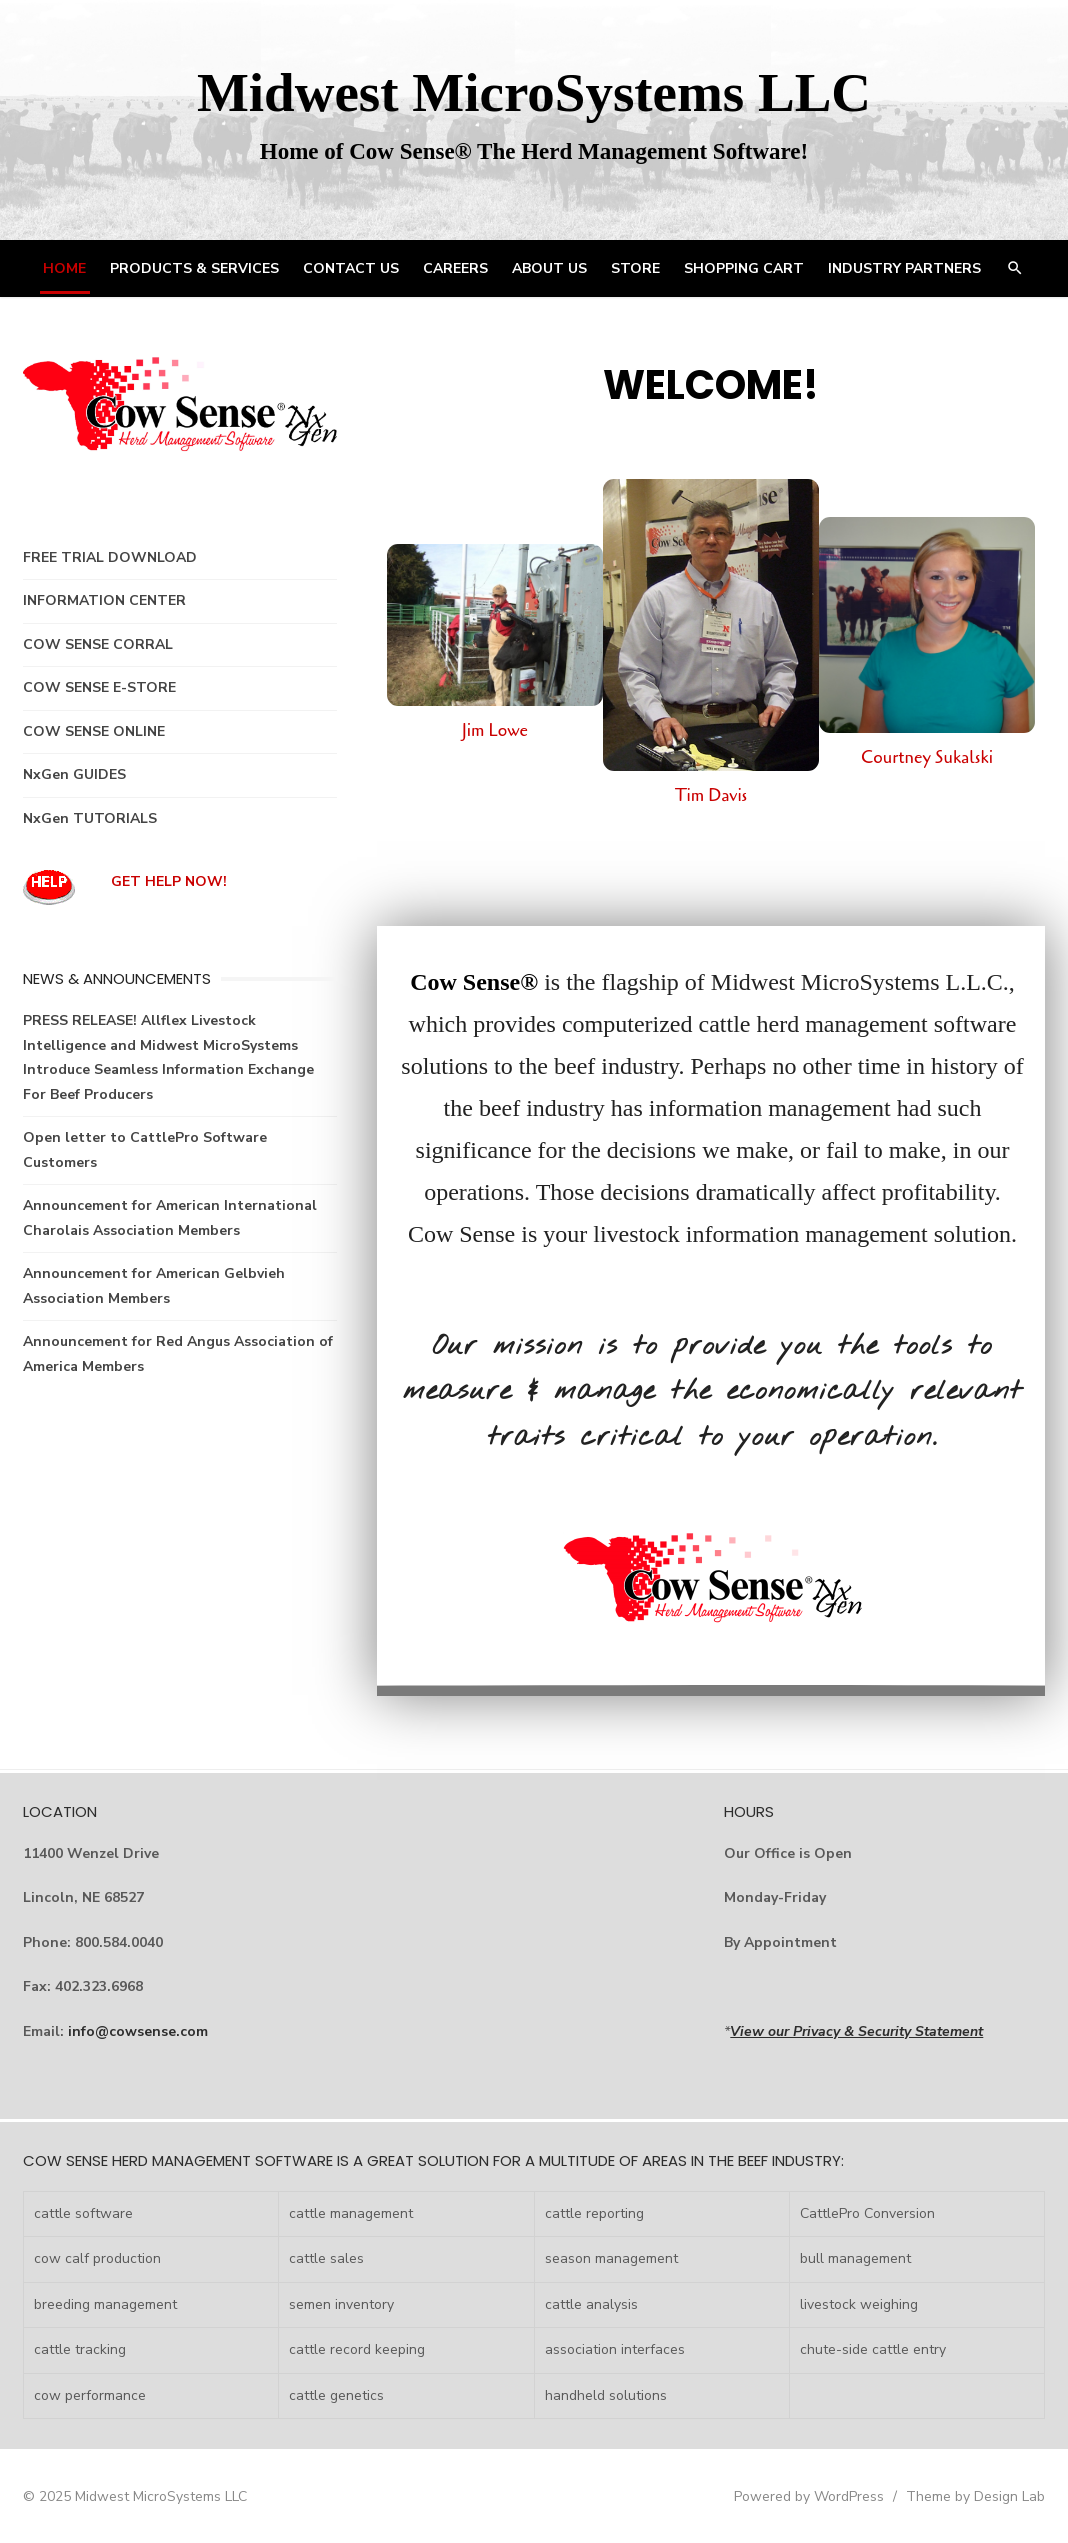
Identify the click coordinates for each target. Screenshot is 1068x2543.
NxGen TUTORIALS (90, 818)
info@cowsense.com (138, 2031)
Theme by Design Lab (975, 2496)
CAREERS (455, 268)
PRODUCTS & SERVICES (194, 268)
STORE (635, 268)
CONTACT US (351, 268)
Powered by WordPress (809, 2496)
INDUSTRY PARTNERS (904, 268)
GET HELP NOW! (169, 881)
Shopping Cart (744, 268)
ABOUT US (549, 268)
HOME (64, 268)
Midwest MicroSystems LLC (534, 92)
